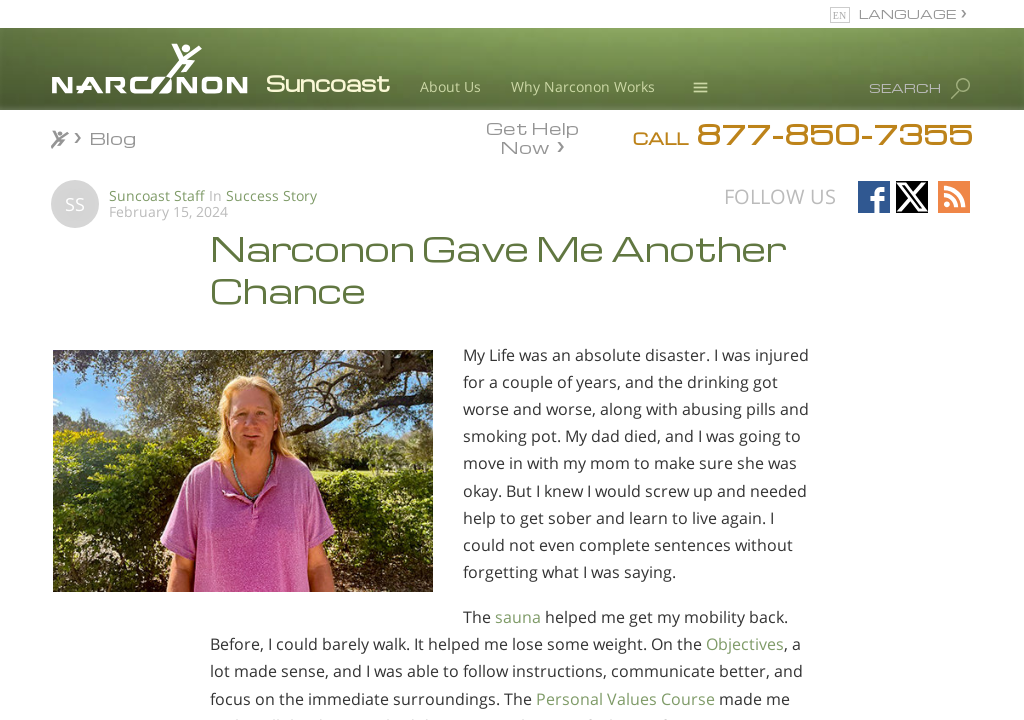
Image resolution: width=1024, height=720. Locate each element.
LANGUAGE (907, 13)
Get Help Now (532, 136)
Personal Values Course (625, 699)
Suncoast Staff (157, 195)
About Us (450, 86)
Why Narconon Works (583, 86)
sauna (518, 617)
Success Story (271, 195)
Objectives (745, 644)
